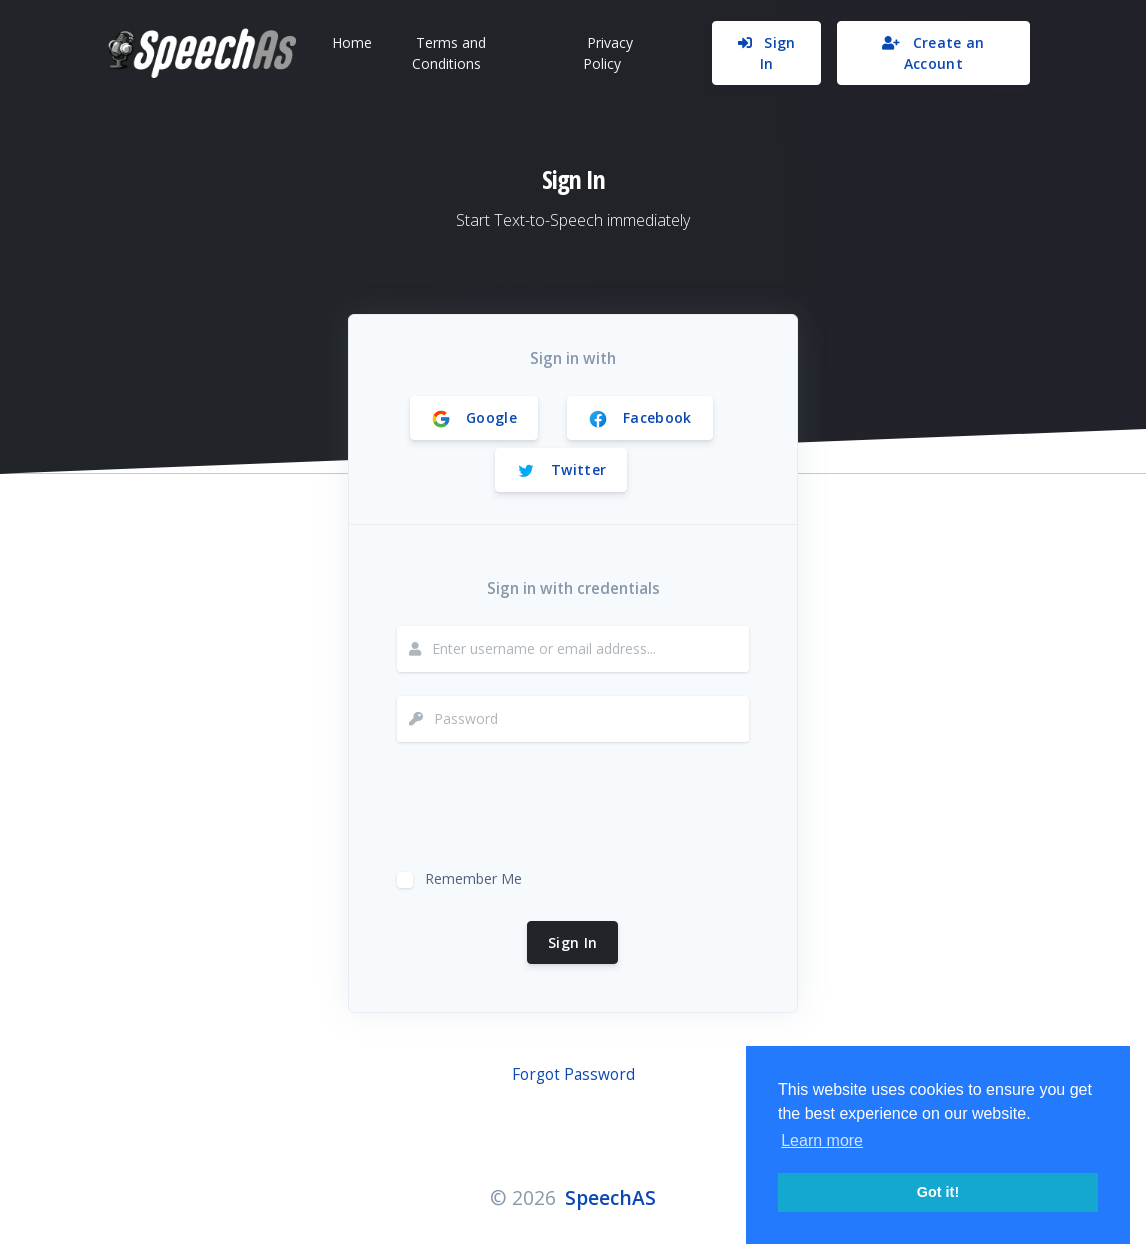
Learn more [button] (822, 1140)
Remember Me (473, 876)
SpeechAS (610, 1197)
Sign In (572, 942)
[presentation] (549, 805)
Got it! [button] (938, 1192)
